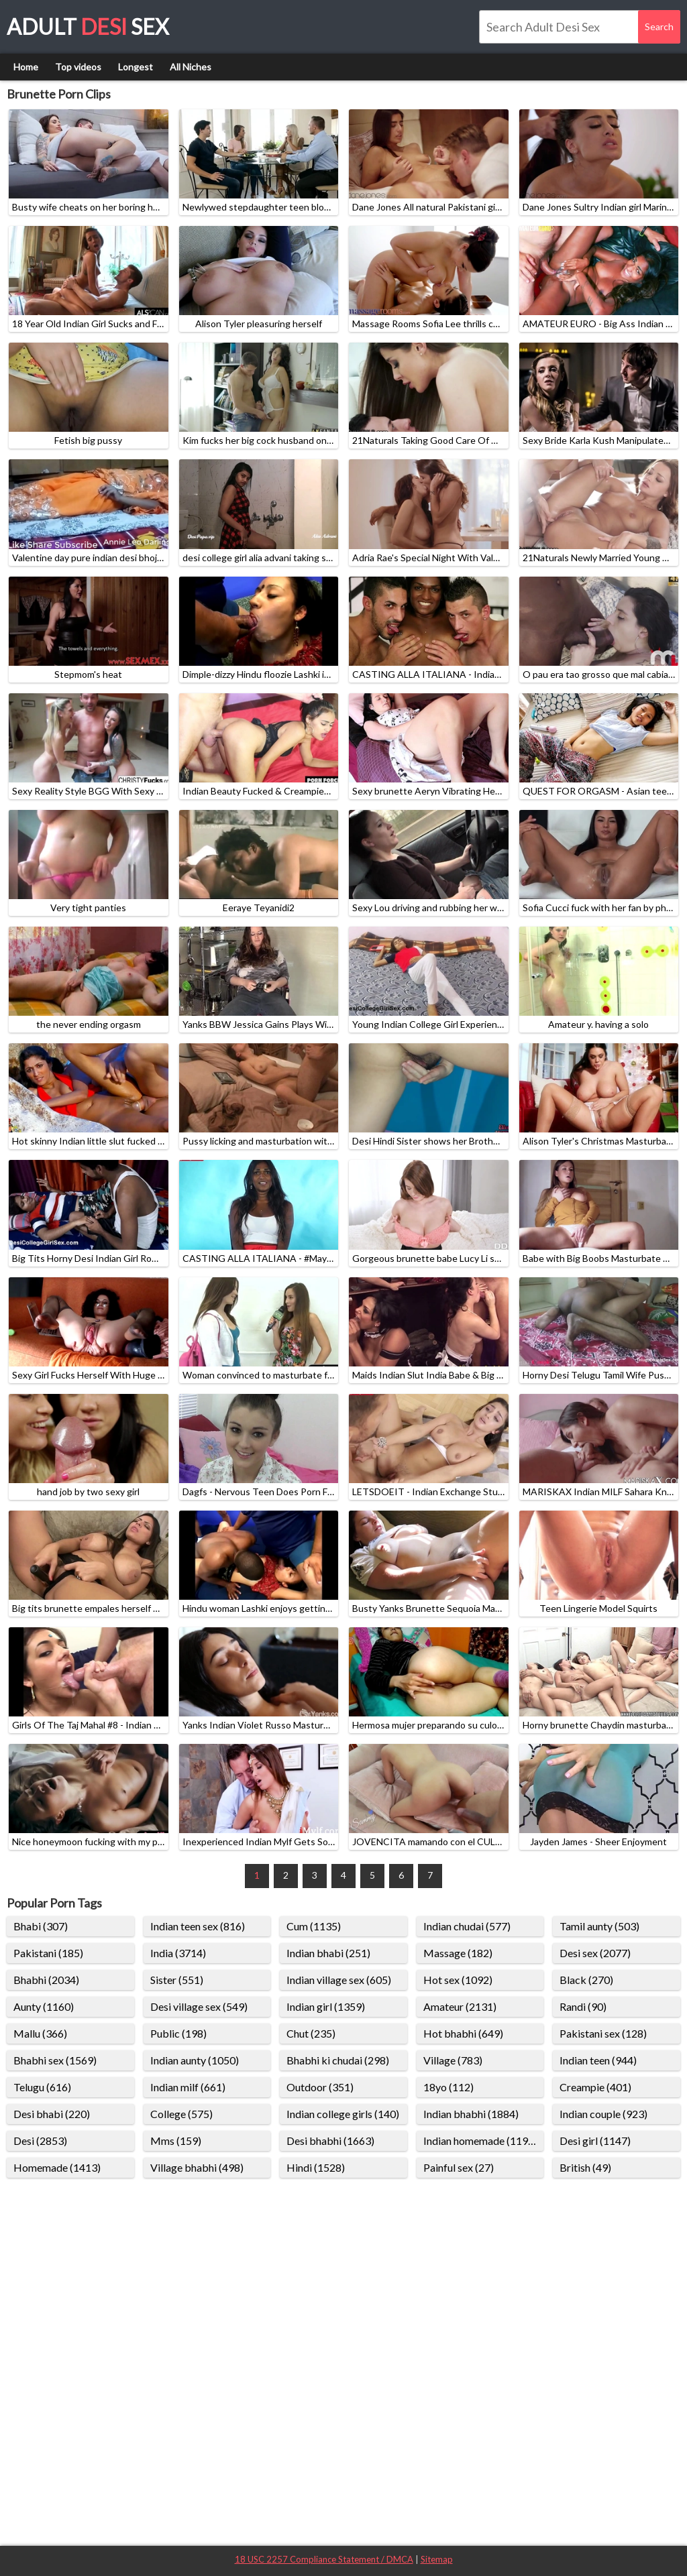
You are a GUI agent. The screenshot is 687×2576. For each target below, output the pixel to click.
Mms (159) (175, 2140)
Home (25, 66)
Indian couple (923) (603, 2113)
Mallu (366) (40, 2033)
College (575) (181, 2113)
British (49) (585, 2167)
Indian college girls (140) (342, 2113)
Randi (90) (583, 2006)
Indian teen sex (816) (197, 1926)
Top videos (78, 66)
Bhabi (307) (40, 1926)
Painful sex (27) (458, 2167)
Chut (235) (310, 2033)
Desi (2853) (40, 2140)
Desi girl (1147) (595, 2140)
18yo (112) (448, 2087)
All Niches (190, 66)
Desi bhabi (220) (51, 2113)
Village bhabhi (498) (197, 2167)
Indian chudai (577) (467, 1926)
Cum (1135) (313, 1926)
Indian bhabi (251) (328, 1952)
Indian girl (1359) (325, 2006)
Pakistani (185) (48, 1952)
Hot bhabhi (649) (463, 2033)
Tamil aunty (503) (599, 1926)
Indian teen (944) (598, 2060)
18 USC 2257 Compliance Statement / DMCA (324, 2559)
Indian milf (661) (187, 2087)
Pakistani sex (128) (603, 2033)
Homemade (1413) (57, 2167)
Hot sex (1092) (457, 1979)
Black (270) (586, 1979)
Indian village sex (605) (338, 1979)
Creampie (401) (595, 2087)
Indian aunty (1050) (194, 2060)
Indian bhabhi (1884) (471, 2113)
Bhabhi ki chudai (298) (337, 2060)
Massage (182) (457, 1952)
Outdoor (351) (320, 2087)
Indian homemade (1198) (480, 2140)
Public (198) (178, 2033)
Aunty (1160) (43, 2006)
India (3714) (178, 1952)
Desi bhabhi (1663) (330, 2140)
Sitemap (437, 2559)
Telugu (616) (42, 2087)
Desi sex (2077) (595, 1952)
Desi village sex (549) (199, 2006)
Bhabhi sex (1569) (55, 2060)
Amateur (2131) (459, 2006)
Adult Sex (88, 26)
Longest (135, 66)
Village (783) (452, 2060)
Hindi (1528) (315, 2167)
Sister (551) (176, 1979)
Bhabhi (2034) (46, 1979)
